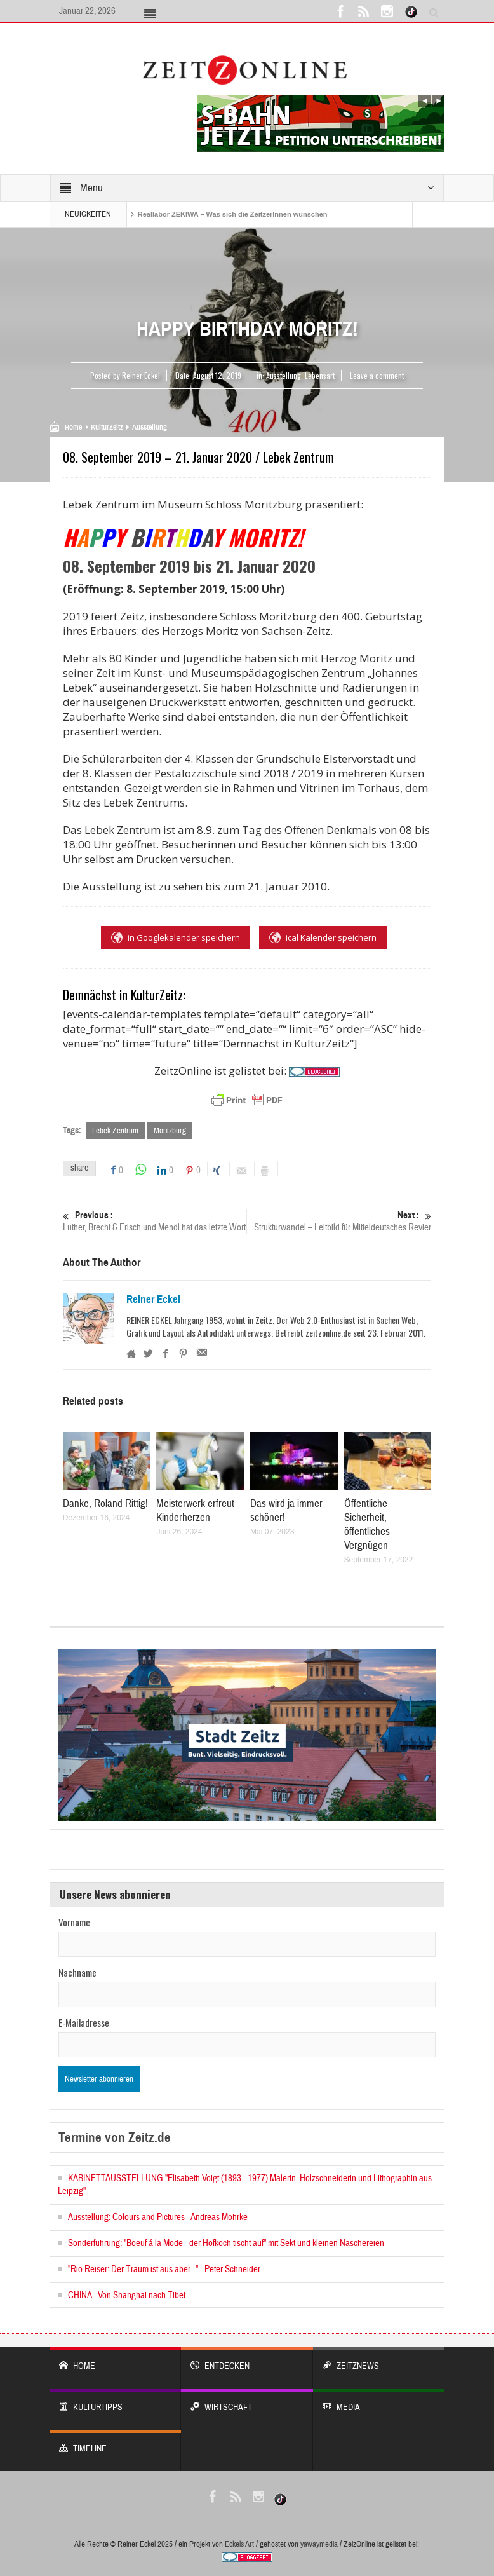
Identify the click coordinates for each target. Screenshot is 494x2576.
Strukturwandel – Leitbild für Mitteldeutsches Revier (340, 1221)
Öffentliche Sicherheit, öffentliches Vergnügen (367, 1524)
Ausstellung (283, 375)
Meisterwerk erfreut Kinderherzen (195, 1510)
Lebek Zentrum (115, 1131)
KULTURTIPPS (115, 2401)
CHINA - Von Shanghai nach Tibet (126, 2295)
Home (73, 427)
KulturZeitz (107, 427)
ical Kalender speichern (323, 937)
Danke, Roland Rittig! (105, 1503)
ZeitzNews (378, 2359)
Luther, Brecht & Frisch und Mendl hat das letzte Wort (155, 1221)
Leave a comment (377, 375)
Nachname (77, 1972)
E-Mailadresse (83, 2022)
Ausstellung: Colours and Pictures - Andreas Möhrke (158, 2217)
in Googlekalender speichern (175, 937)
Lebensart (320, 375)
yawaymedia (319, 2544)
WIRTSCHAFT (246, 2401)
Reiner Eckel (153, 1299)
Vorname (74, 1922)
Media (378, 2401)
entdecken (246, 2359)
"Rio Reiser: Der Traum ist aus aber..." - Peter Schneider (164, 2269)
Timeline (115, 2442)
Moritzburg (170, 1131)
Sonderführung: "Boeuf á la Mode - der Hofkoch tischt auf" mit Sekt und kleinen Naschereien (226, 2243)
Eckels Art (239, 2544)
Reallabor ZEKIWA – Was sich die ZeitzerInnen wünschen (233, 214)
